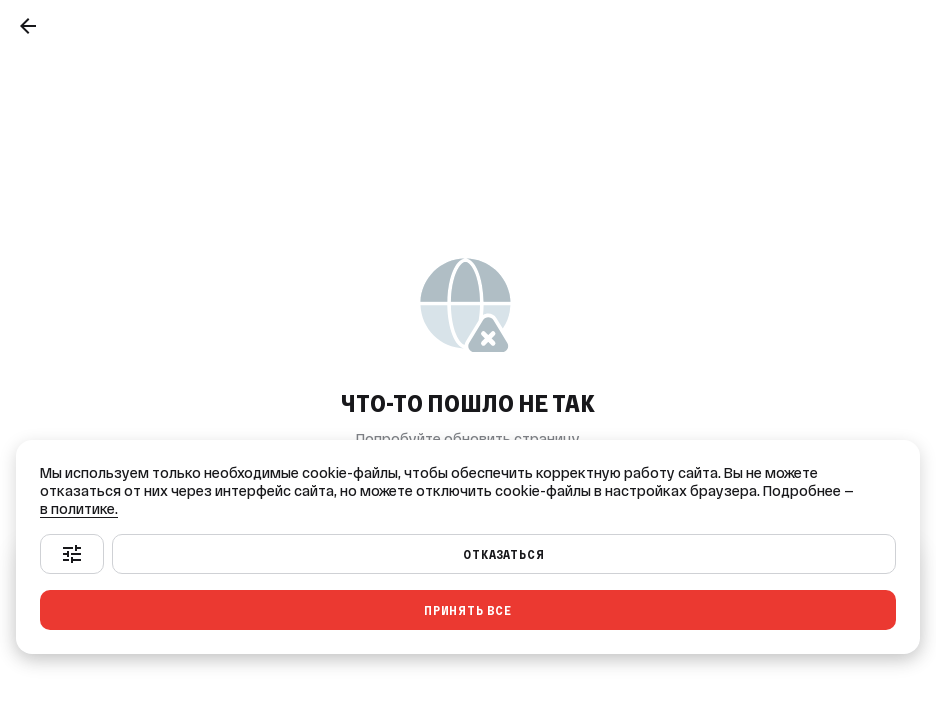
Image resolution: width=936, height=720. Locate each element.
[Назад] (28, 26)
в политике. (79, 509)
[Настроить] (72, 554)
